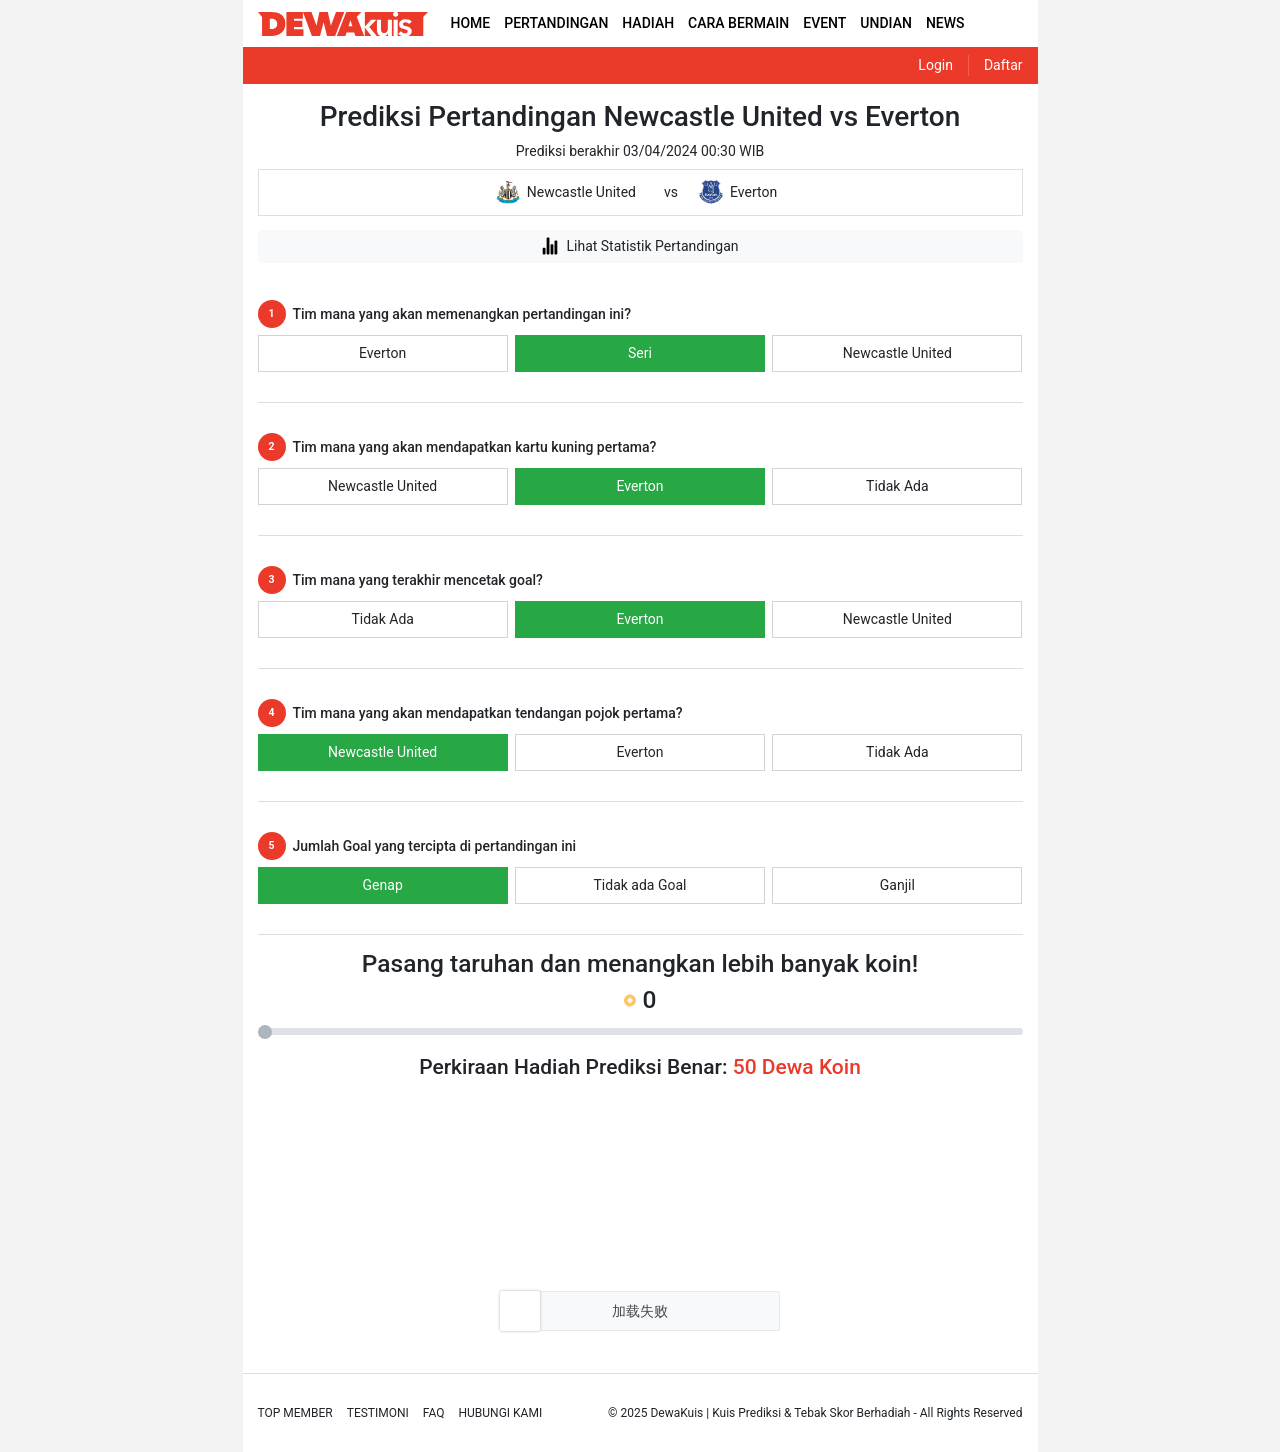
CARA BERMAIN (738, 23)
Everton (382, 353)
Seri (640, 353)
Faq (434, 1413)
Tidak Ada (897, 486)
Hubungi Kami (501, 1413)
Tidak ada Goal (640, 885)
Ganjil (897, 885)
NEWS (945, 23)
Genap (383, 885)
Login (935, 65)
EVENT (824, 23)
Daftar (1003, 65)
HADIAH (648, 23)
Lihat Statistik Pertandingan (639, 246)
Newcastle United (897, 353)
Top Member (295, 1413)
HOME (471, 23)
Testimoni (378, 1413)
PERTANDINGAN (556, 23)
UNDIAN (886, 23)
